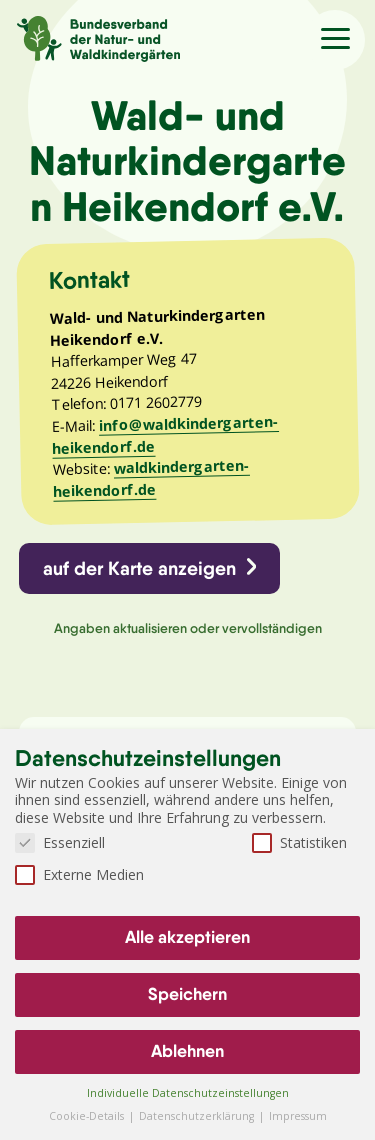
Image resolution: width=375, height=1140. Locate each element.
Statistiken (299, 842)
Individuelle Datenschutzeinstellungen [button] (188, 1093)
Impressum (298, 1116)
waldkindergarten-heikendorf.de (151, 478)
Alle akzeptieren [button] (187, 937)
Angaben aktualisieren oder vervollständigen (188, 628)
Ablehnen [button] (187, 1051)
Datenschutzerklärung (198, 1116)
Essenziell (60, 842)
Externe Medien (79, 874)
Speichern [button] (187, 994)
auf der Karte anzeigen (139, 568)
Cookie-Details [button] (88, 1116)
